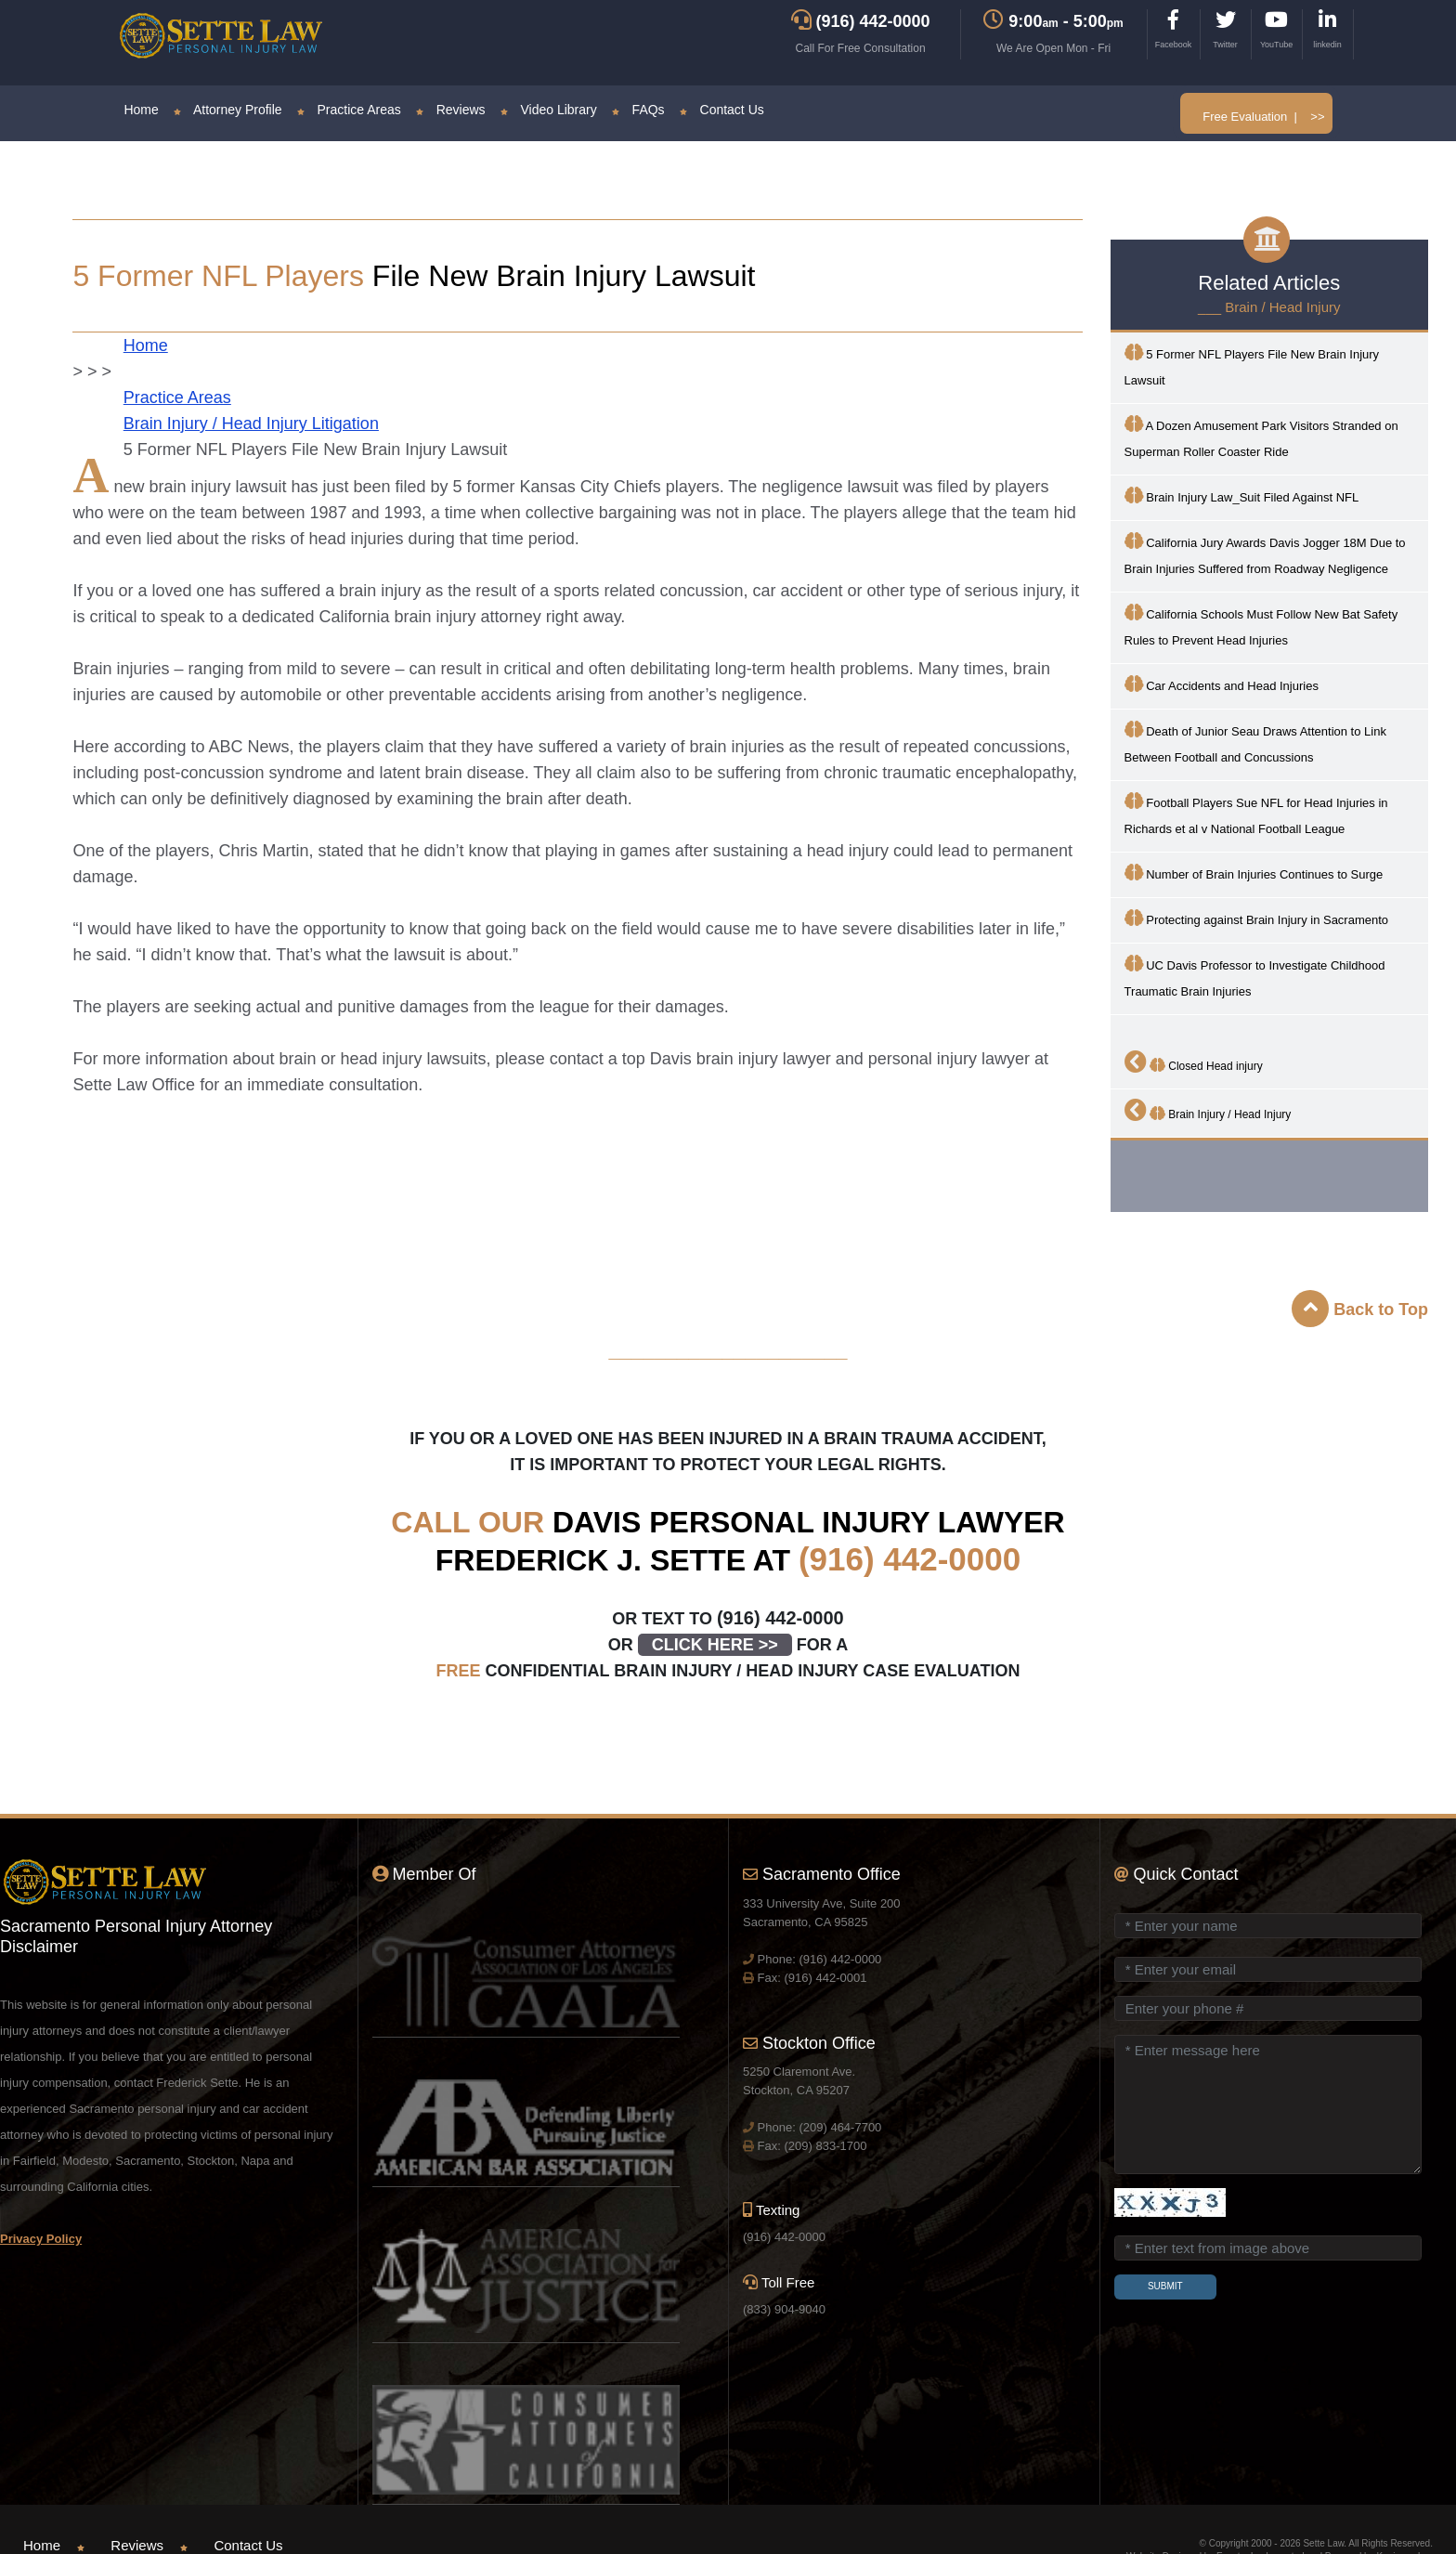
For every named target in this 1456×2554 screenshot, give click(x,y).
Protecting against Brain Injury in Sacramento (1256, 918)
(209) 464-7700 (840, 2127)
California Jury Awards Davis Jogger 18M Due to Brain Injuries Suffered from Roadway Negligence (1265, 554)
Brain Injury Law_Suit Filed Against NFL (1241, 495)
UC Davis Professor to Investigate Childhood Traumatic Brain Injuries (1254, 976)
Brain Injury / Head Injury (1208, 1110)
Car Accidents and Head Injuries (1221, 684)
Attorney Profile (228, 109)
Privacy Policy (41, 2239)
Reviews (451, 109)
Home (141, 109)
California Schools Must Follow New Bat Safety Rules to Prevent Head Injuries (1261, 625)
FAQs (638, 109)
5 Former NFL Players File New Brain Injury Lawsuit (1252, 365)
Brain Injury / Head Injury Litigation (251, 423)
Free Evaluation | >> (1263, 117)
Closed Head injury (1193, 1061)
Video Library (548, 109)
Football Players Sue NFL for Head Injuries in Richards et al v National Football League (1256, 814)
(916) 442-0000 (909, 1559)
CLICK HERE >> (715, 1644)
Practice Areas (349, 109)
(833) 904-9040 (784, 2309)
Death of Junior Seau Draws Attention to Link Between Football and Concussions (1255, 742)
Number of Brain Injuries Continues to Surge (1254, 872)
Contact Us (722, 109)
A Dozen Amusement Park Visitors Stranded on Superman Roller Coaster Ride (1261, 437)
